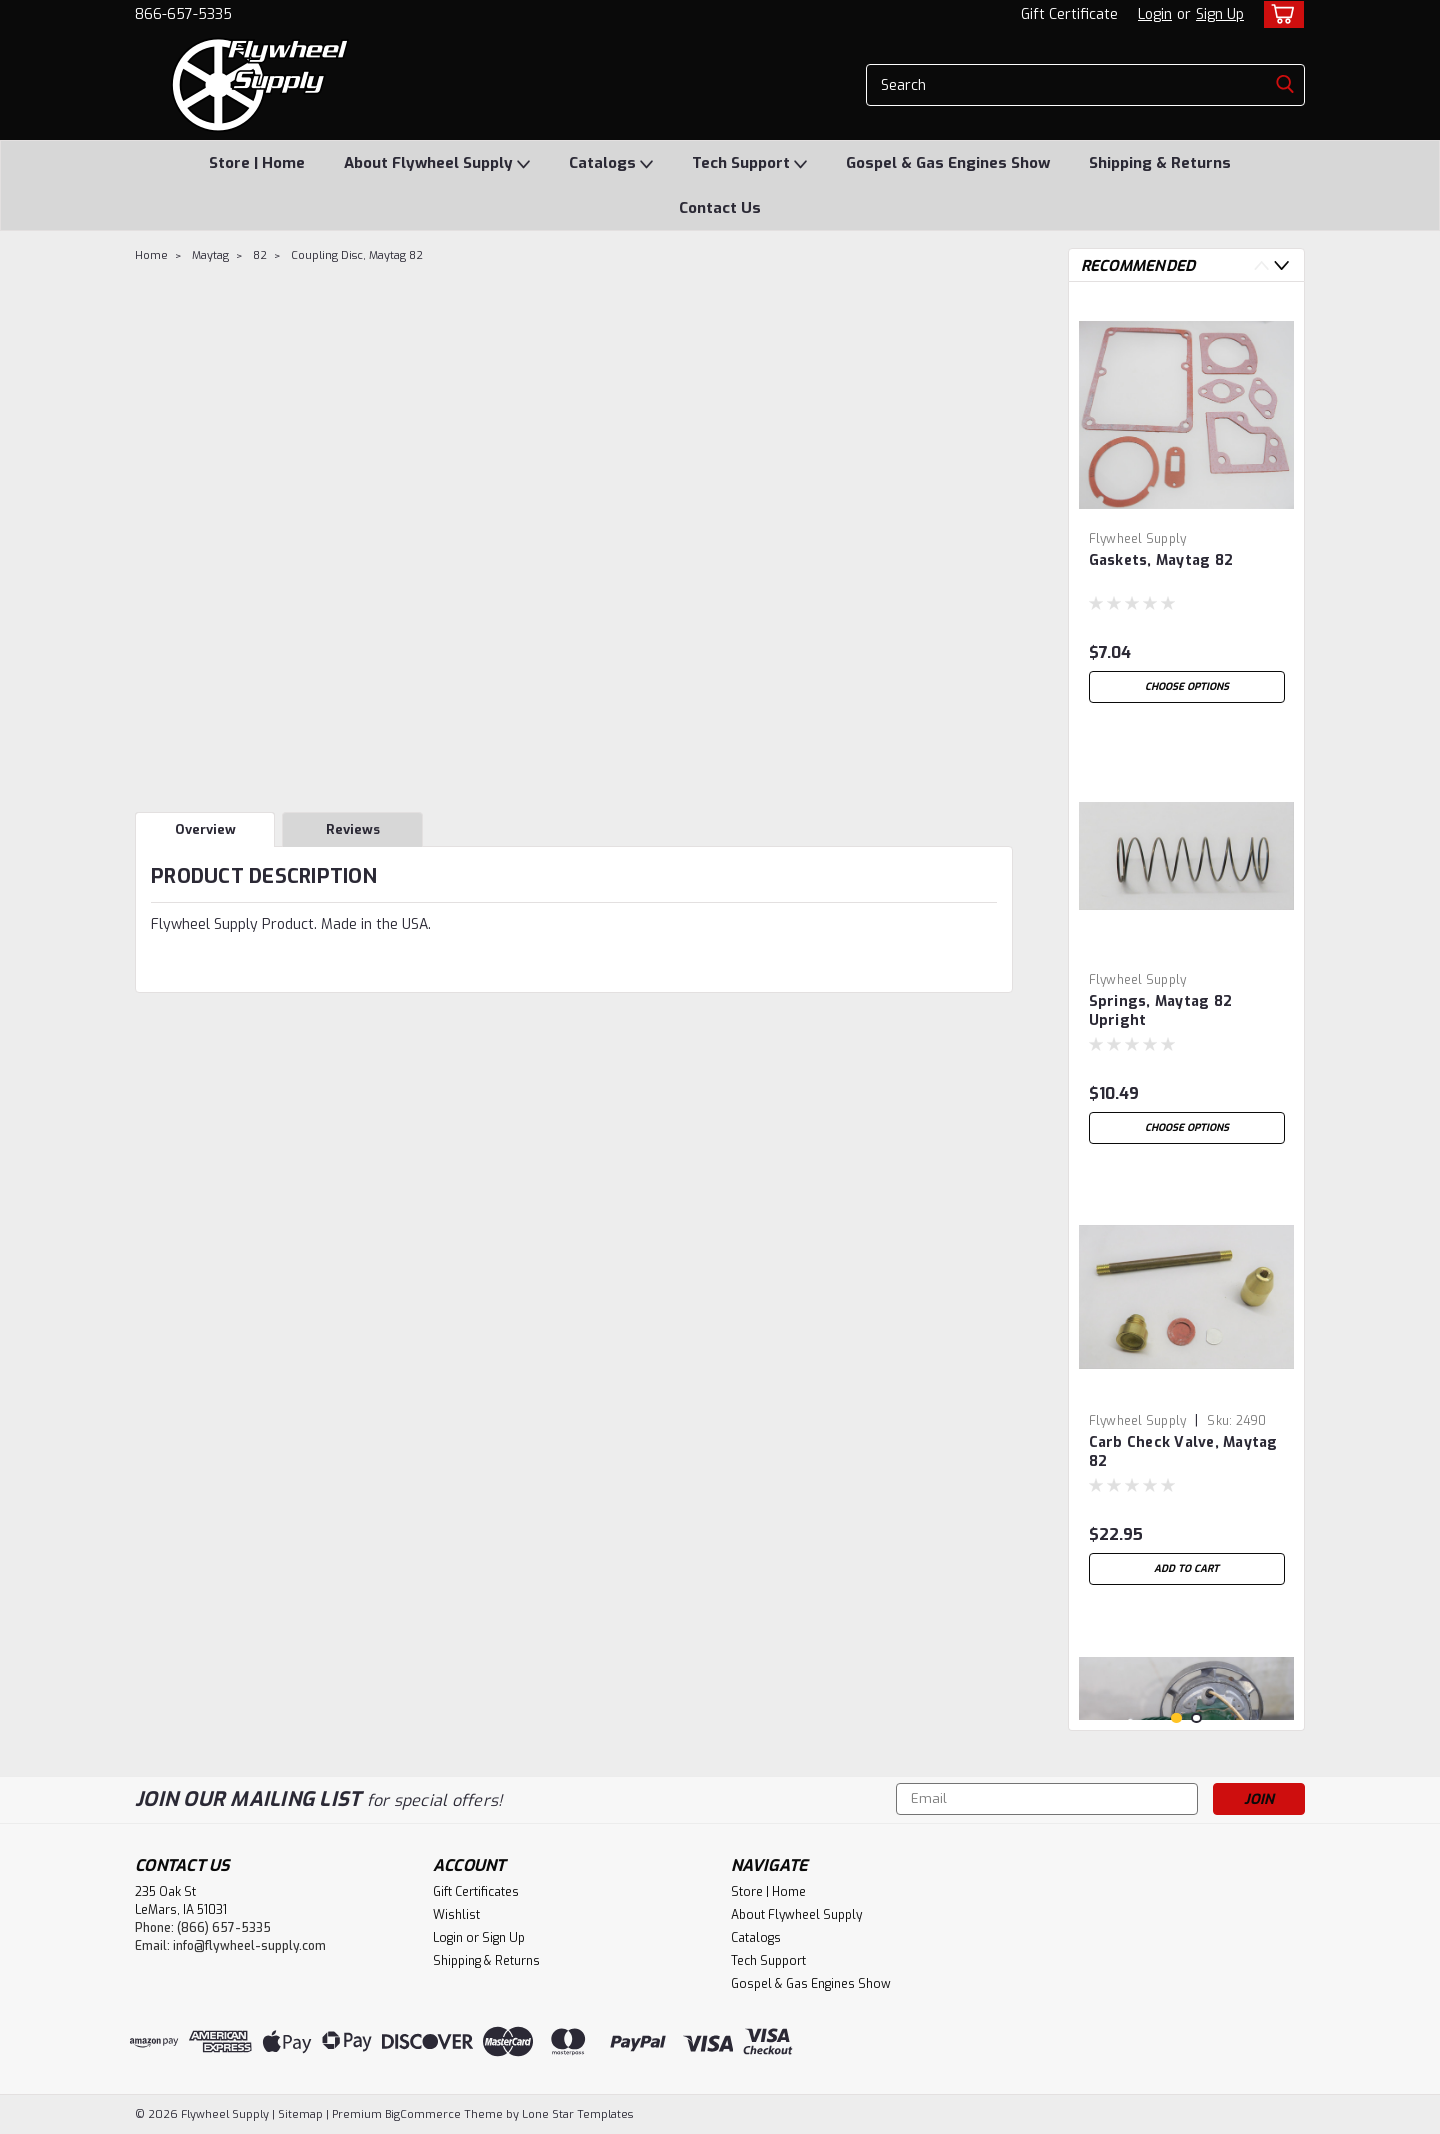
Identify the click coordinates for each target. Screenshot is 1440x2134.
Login (1155, 14)
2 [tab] (1196, 1718)
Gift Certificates (476, 1892)
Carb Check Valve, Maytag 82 (1183, 1452)
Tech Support (749, 164)
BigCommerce (423, 2114)
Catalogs (611, 164)
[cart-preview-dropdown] (1279, 14)
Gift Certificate (1069, 14)
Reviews (353, 829)
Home (151, 255)
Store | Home (257, 163)
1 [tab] (1176, 1718)
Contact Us (720, 208)
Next (1281, 265)
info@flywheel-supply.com (249, 1946)
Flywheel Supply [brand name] (1138, 539)
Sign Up (1220, 14)
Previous (1261, 265)
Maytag (210, 255)
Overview (205, 829)
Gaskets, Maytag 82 (1161, 560)
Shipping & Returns (1160, 163)
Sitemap (300, 2114)
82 (260, 255)
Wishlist (456, 1915)
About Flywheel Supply (437, 164)
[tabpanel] (1187, 505)
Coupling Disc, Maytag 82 (357, 255)
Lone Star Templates (577, 2114)
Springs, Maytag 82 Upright (1161, 1011)
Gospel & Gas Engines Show (948, 163)
